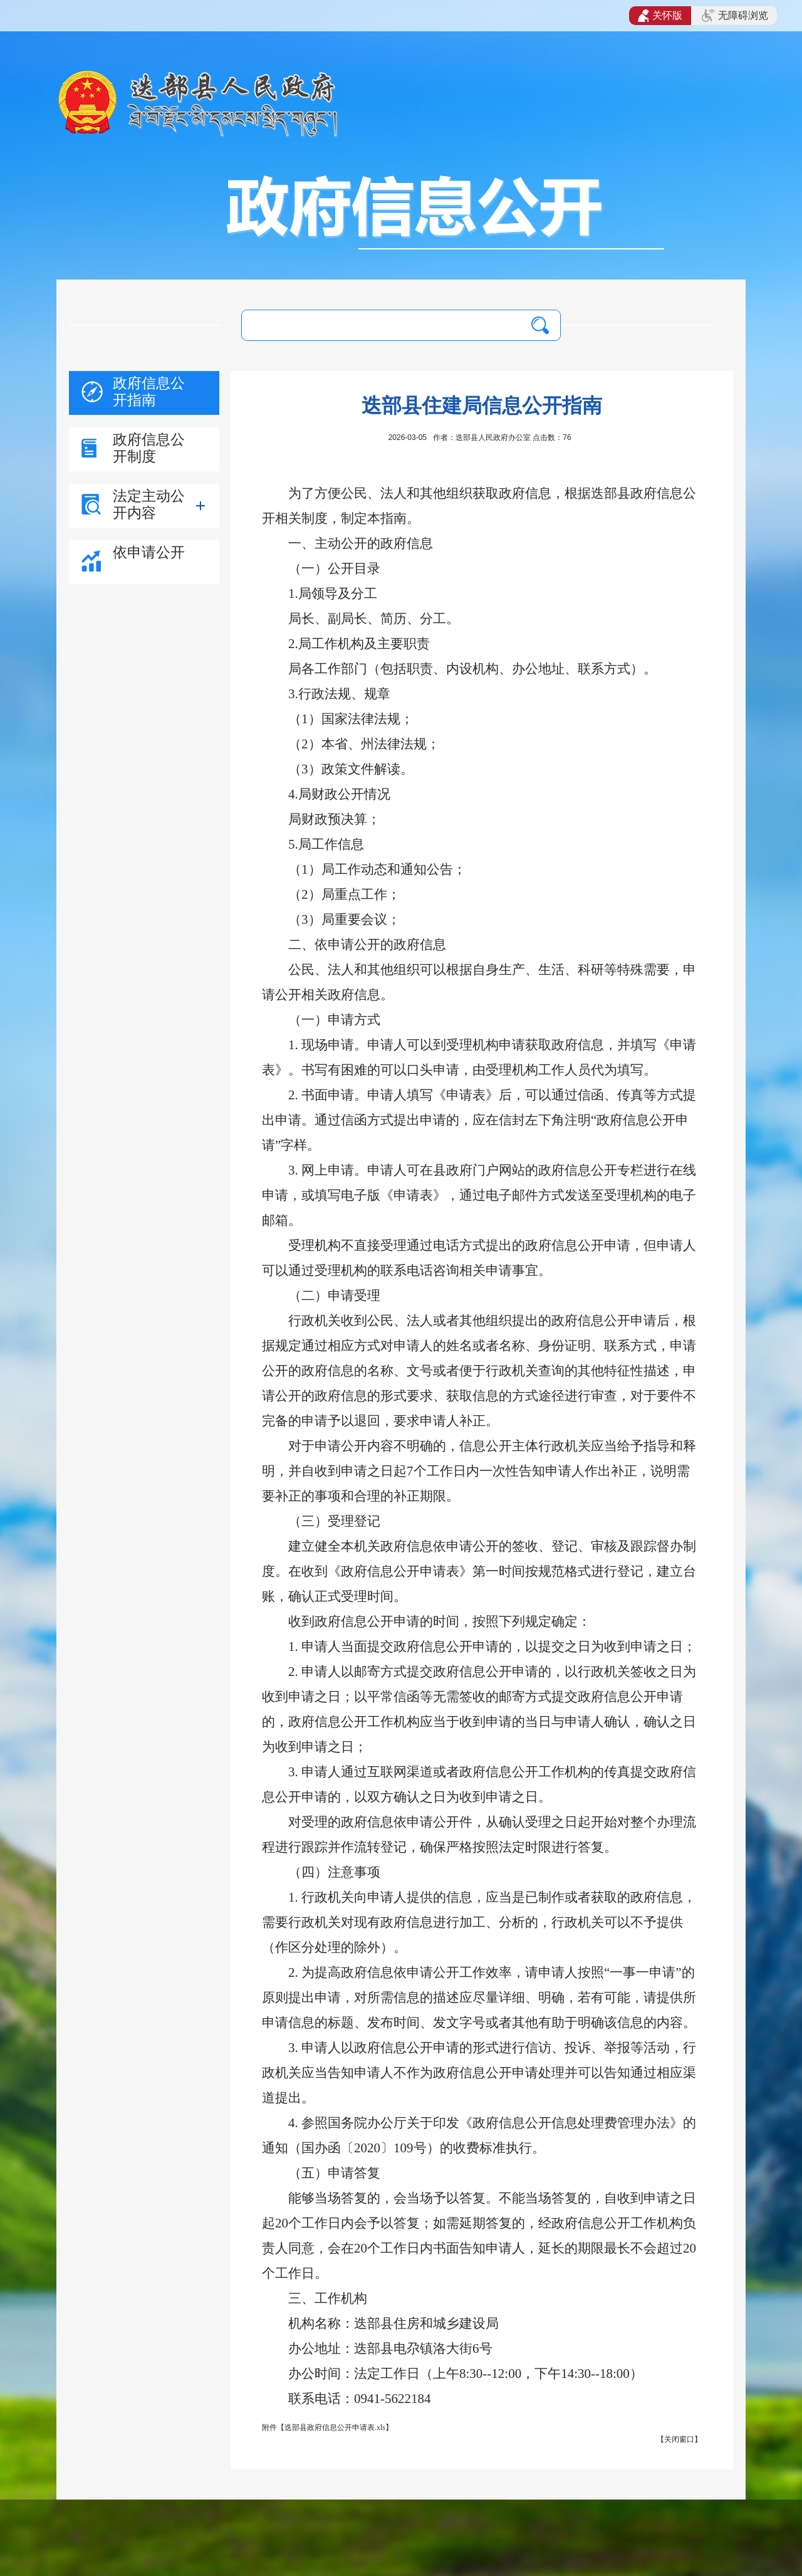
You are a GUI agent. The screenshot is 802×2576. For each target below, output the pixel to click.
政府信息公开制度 (149, 447)
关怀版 (660, 15)
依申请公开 (149, 552)
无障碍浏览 (735, 15)
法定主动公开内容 (149, 504)
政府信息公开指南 (149, 391)
